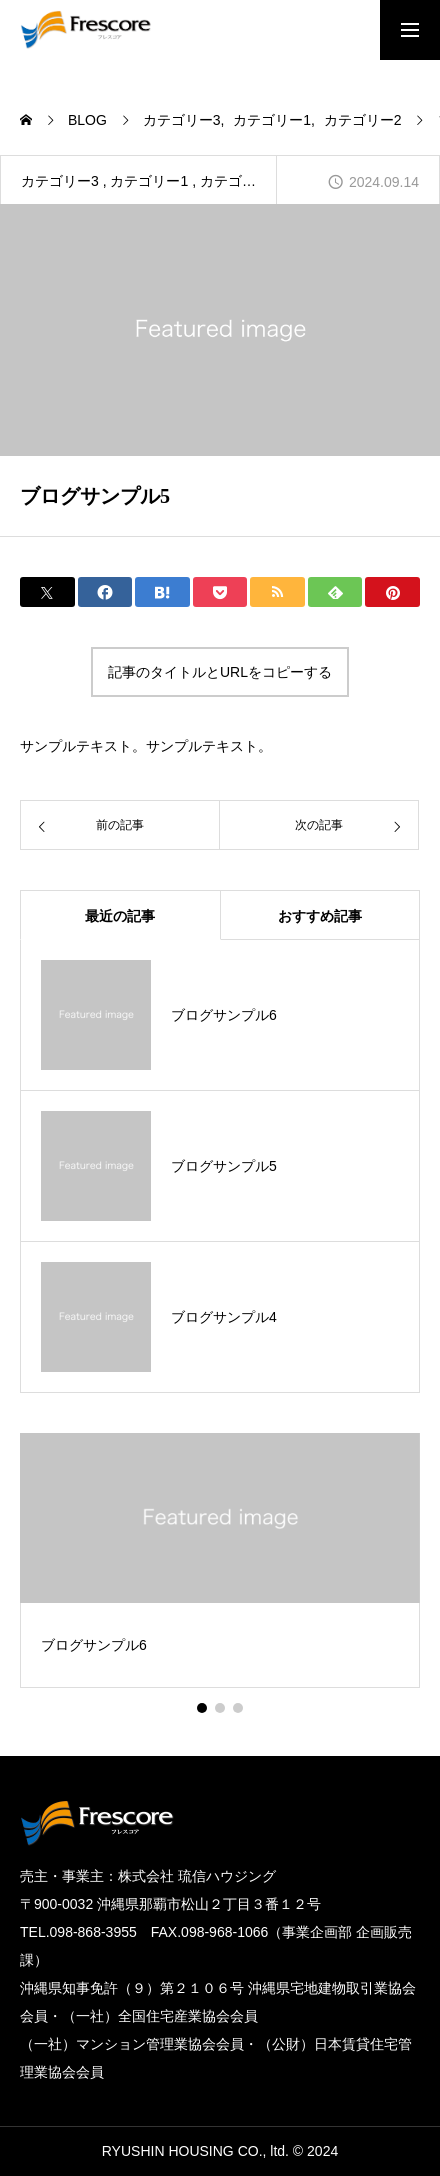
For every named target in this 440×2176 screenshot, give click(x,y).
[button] (220, 1708)
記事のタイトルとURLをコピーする (220, 672)
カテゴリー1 (149, 181)
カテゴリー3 (60, 181)
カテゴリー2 (239, 181)
